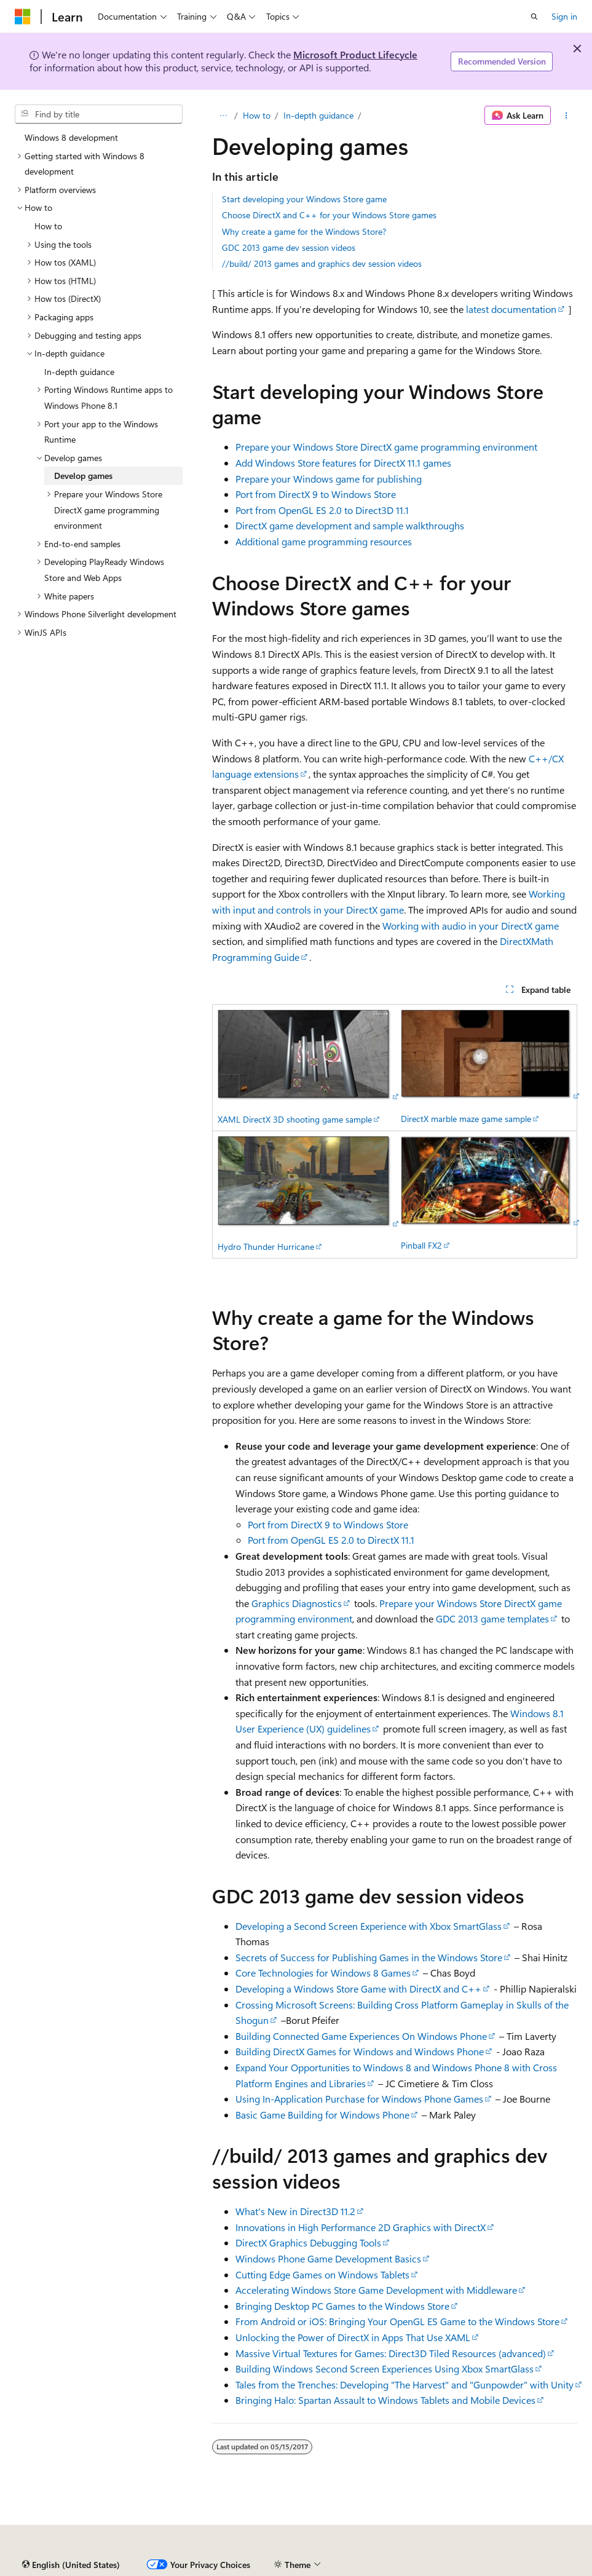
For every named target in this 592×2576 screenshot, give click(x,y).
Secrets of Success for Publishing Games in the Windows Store (368, 1957)
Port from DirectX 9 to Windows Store (315, 494)
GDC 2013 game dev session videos (288, 247)
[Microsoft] (23, 17)
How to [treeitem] (48, 226)
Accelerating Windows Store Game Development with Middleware (376, 2289)
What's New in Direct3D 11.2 (295, 2211)
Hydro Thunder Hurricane (266, 1246)
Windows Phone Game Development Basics (328, 2258)
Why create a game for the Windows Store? (304, 231)
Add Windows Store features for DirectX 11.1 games (343, 462)
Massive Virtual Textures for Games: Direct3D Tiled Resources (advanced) (390, 2353)
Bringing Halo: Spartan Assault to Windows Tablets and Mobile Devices (385, 2399)
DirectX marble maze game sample (466, 1118)
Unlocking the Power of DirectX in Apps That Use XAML (352, 2337)
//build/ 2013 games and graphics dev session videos (322, 263)
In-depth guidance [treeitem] (79, 371)
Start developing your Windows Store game (304, 199)
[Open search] (534, 17)
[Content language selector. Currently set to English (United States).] (71, 2565)
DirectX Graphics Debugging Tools (308, 2242)
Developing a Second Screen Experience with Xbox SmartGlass (368, 1925)
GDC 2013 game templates (492, 1618)
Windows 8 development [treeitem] (71, 137)
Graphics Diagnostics (296, 1603)
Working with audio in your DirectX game (470, 925)
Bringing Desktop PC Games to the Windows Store (342, 2305)
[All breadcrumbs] (223, 115)
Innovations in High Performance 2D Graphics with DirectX (360, 2227)
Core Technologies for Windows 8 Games (323, 1972)
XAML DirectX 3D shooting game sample (295, 1119)
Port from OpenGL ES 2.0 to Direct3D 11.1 (322, 510)
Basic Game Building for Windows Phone (322, 2114)
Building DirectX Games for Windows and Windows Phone (359, 2051)
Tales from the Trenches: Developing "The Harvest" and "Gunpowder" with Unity (404, 2384)
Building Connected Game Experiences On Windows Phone (361, 2035)
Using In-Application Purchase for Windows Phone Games (359, 2098)
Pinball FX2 (421, 1245)
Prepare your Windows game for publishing (328, 478)
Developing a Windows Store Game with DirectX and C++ (358, 1988)
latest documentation (511, 308)
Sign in (564, 16)
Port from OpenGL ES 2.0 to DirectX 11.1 (331, 1539)
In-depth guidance (318, 115)
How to (256, 115)
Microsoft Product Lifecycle (355, 54)
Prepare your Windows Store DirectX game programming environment (386, 446)
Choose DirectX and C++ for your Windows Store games (329, 215)
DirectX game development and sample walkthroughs (349, 525)
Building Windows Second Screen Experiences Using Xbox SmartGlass (384, 2368)
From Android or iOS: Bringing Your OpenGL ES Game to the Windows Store (397, 2321)
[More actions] (566, 115)
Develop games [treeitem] (83, 475)
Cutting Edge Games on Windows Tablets (322, 2274)
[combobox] (99, 114)
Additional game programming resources (323, 541)
